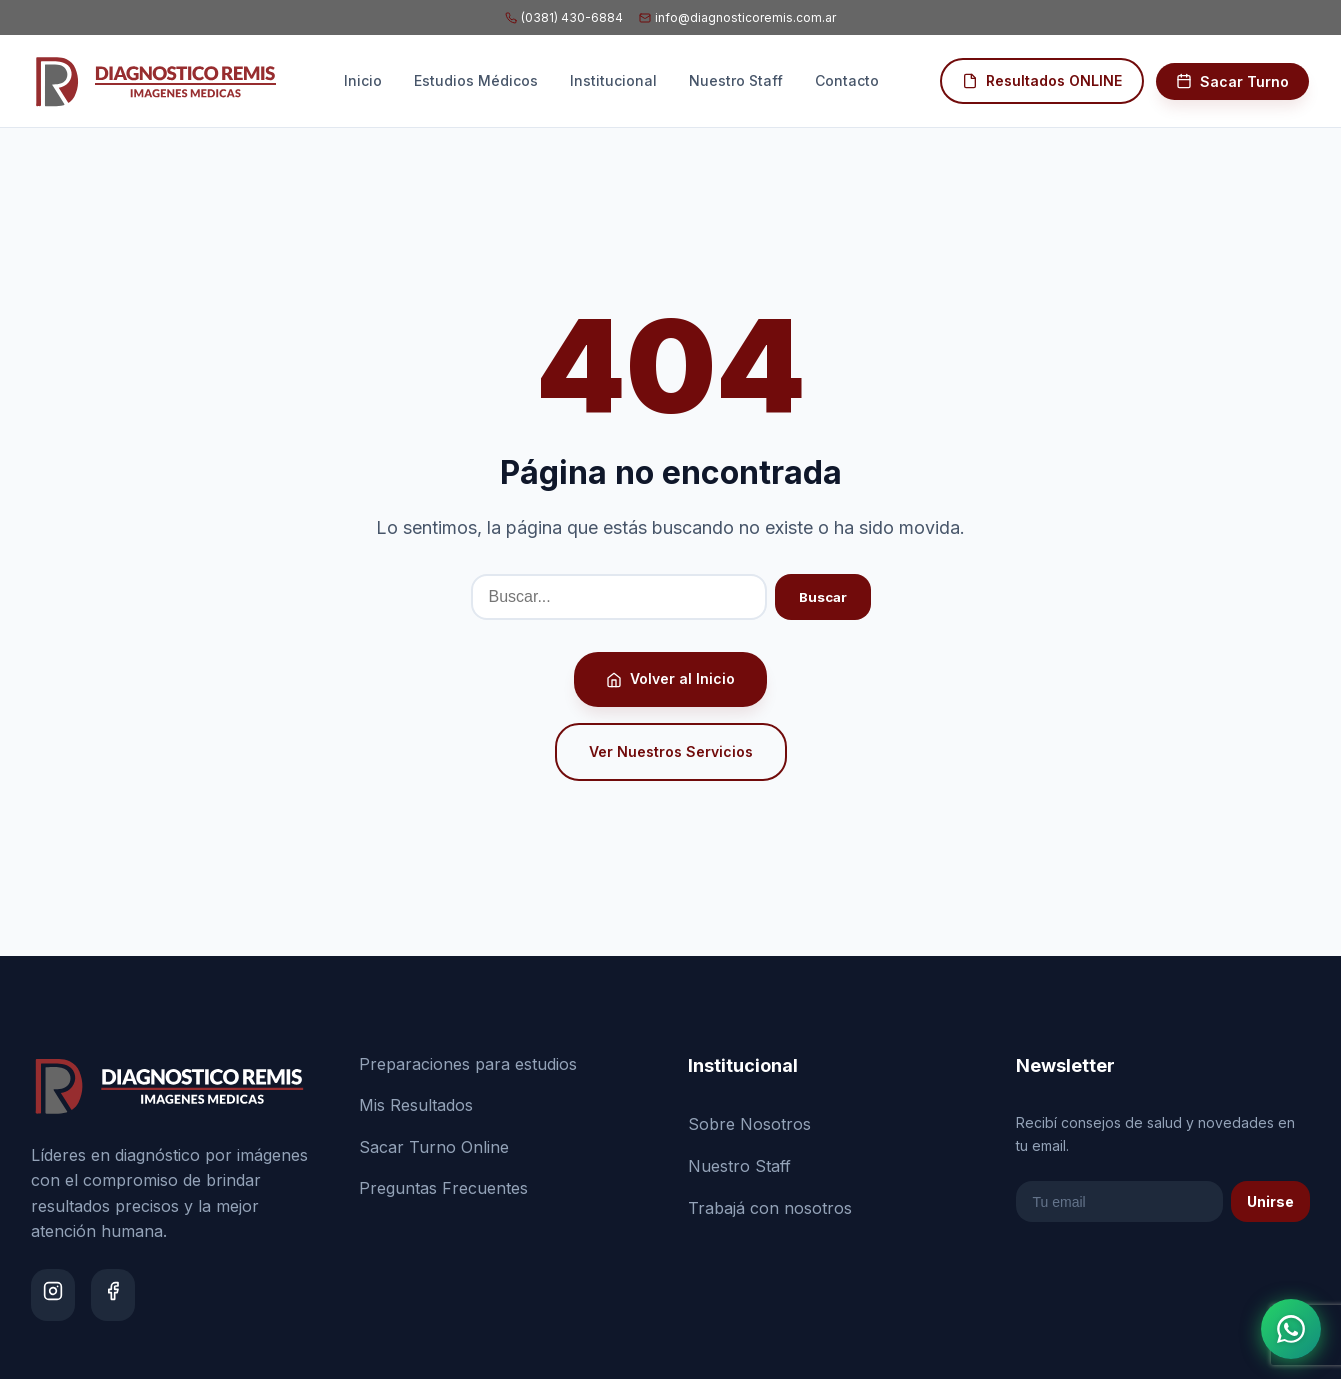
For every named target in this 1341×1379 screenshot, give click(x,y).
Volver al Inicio (670, 678)
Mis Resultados (416, 1105)
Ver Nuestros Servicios (671, 751)
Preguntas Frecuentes (443, 1188)
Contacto (847, 80)
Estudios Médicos (476, 80)
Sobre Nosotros (749, 1124)
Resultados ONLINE (1042, 80)
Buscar (823, 597)
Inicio (363, 80)
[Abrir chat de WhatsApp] (1291, 1329)
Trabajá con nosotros (770, 1208)
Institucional (613, 80)
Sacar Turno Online (434, 1147)
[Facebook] (113, 1295)
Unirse (1270, 1201)
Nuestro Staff (736, 80)
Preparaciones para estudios (468, 1064)
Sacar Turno (1232, 81)
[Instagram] (53, 1295)
